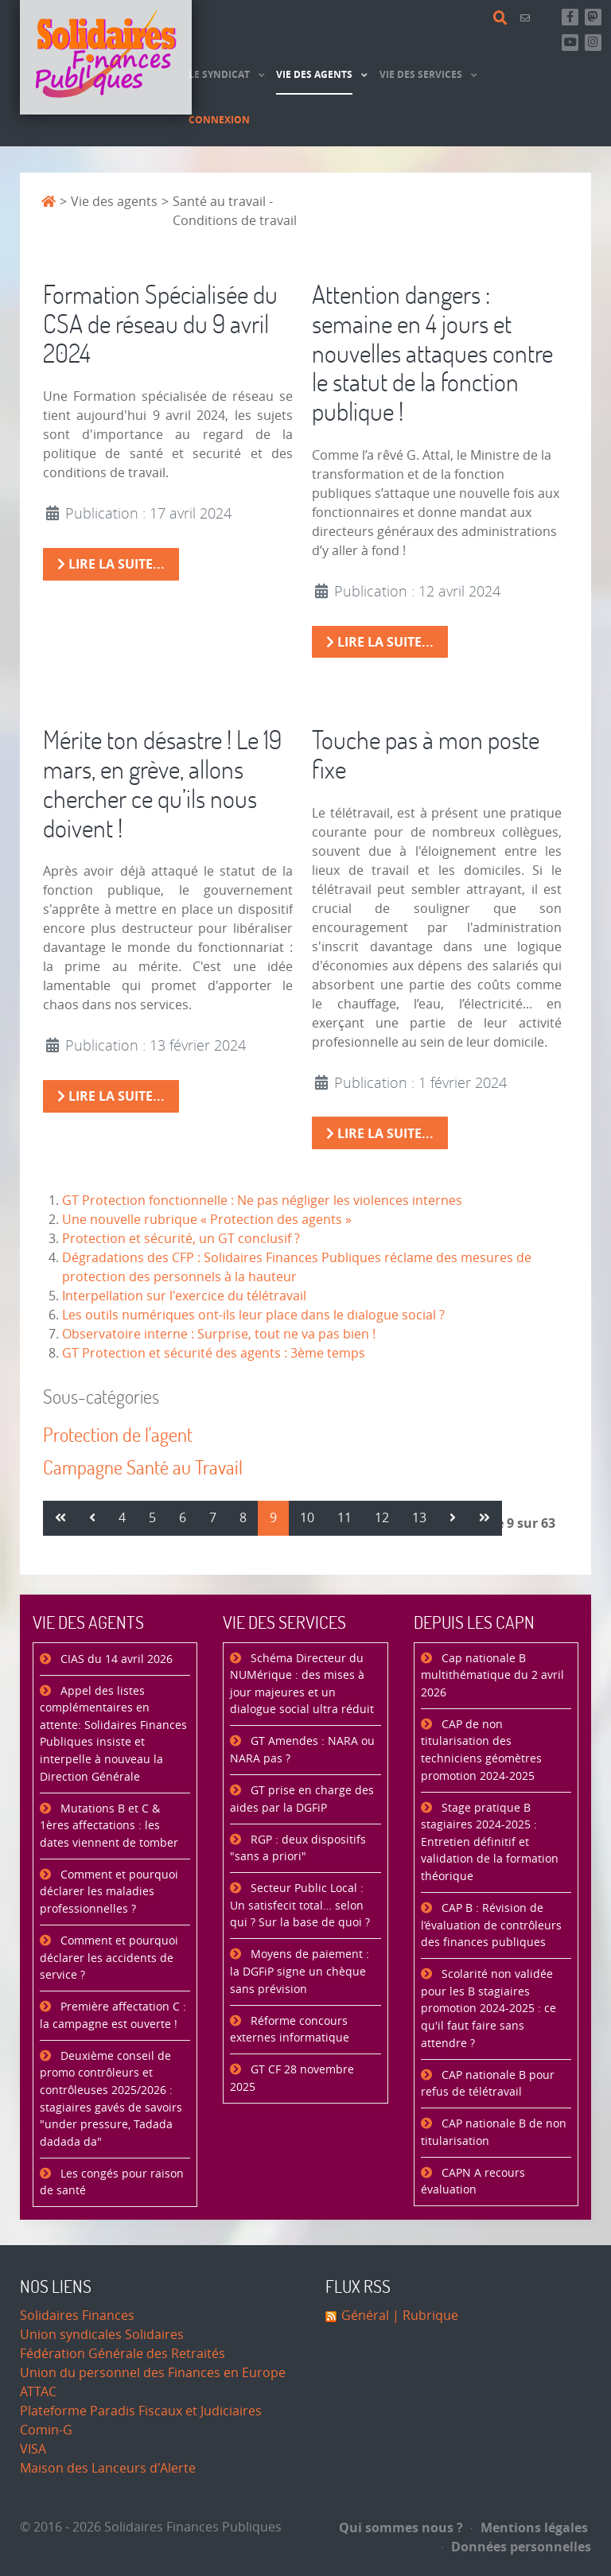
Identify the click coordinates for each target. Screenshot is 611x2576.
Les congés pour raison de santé (112, 2182)
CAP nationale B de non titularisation (493, 2132)
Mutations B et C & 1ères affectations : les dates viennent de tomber (109, 1826)
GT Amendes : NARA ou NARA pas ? (302, 1750)
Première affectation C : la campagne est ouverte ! (113, 2015)
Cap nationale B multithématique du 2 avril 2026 (492, 1676)
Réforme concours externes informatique (289, 2030)
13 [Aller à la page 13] (419, 1517)
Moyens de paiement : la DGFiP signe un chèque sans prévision (299, 1971)
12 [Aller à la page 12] (382, 1517)
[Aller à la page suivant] (453, 1518)
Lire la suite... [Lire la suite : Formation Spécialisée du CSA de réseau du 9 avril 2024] (111, 564)
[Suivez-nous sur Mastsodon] (593, 17)
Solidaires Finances (77, 2315)
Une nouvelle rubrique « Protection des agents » (207, 1219)
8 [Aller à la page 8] (243, 1517)
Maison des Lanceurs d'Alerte (108, 2468)
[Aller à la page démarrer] (60, 1518)
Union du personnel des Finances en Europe (153, 2372)
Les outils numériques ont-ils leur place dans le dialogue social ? (253, 1315)
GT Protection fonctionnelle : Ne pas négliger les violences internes (262, 1200)
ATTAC (38, 2391)
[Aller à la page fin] (484, 1518)
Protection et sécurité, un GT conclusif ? (181, 1238)
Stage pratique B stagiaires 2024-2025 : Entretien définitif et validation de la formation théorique (489, 1842)
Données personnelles (516, 2546)
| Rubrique (423, 2315)
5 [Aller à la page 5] (152, 1517)
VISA (33, 2449)
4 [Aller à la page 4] (122, 1517)
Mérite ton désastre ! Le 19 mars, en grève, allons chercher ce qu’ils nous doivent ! (162, 783)
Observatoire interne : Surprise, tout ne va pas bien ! (219, 1334)
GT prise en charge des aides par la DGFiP (302, 1799)
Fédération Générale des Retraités (122, 2353)
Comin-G (46, 2430)
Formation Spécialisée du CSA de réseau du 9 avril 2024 (160, 323)
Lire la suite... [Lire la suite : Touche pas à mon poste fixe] (380, 1133)
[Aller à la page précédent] (92, 1518)
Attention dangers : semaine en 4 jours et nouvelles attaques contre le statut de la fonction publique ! (432, 352)
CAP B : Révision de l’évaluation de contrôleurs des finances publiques (491, 1925)
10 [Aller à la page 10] (307, 1517)
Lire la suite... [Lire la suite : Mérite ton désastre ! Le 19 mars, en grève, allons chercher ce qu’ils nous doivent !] (111, 1096)
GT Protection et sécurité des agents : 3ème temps (213, 1353)
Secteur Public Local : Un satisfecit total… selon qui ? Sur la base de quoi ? (300, 1905)
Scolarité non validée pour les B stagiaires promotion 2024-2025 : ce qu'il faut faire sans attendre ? (488, 2009)
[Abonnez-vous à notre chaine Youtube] (570, 42)
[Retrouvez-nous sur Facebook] (570, 17)
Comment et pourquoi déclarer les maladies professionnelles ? (109, 1892)
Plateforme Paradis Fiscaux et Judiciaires (141, 2411)
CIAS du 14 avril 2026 (115, 1659)
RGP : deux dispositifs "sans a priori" (298, 1848)
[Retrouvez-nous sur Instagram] (593, 42)
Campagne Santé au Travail (143, 1467)
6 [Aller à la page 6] (182, 1517)
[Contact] (527, 18)
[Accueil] (106, 57)
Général (365, 2315)
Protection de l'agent (118, 1434)
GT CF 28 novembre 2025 (292, 2078)
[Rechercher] (502, 18)
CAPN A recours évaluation (473, 2181)
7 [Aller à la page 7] (212, 1517)
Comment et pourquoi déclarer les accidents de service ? (109, 1958)
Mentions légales (529, 2527)
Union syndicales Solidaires (102, 2334)
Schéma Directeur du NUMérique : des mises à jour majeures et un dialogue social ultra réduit (302, 1684)
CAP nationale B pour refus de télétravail (488, 2084)
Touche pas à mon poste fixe (425, 754)
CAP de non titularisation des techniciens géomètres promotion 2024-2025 (481, 1750)
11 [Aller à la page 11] (344, 1517)
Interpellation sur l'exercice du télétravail (184, 1296)
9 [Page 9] (273, 1517)
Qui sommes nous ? (401, 2527)
